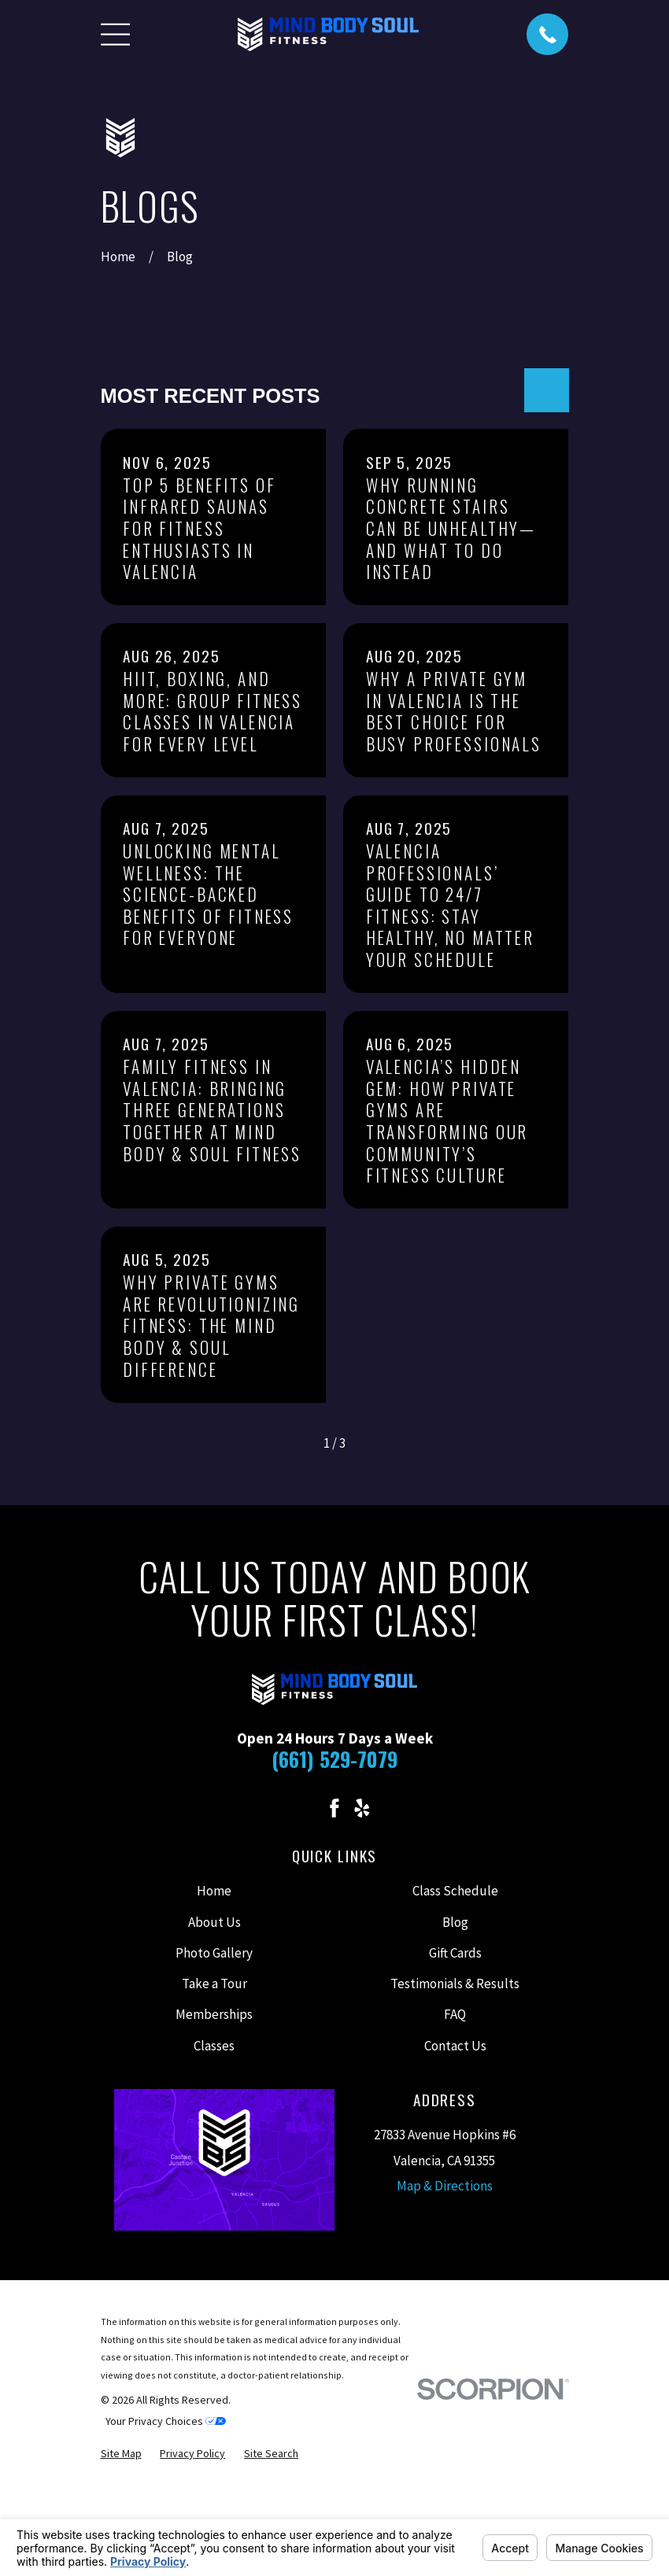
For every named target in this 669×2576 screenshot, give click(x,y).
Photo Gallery (214, 1953)
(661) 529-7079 (334, 1758)
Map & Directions (445, 2185)
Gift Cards (455, 1953)
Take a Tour (214, 1983)
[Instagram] (307, 1808)
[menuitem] (121, 2453)
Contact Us (455, 2045)
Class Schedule (455, 1890)
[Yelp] (362, 1808)
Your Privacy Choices (165, 2421)
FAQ (455, 2014)
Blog (455, 1922)
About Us (214, 1922)
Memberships (214, 2014)
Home (214, 1890)
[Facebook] (334, 1808)
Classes (214, 2045)
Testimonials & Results (454, 1983)
